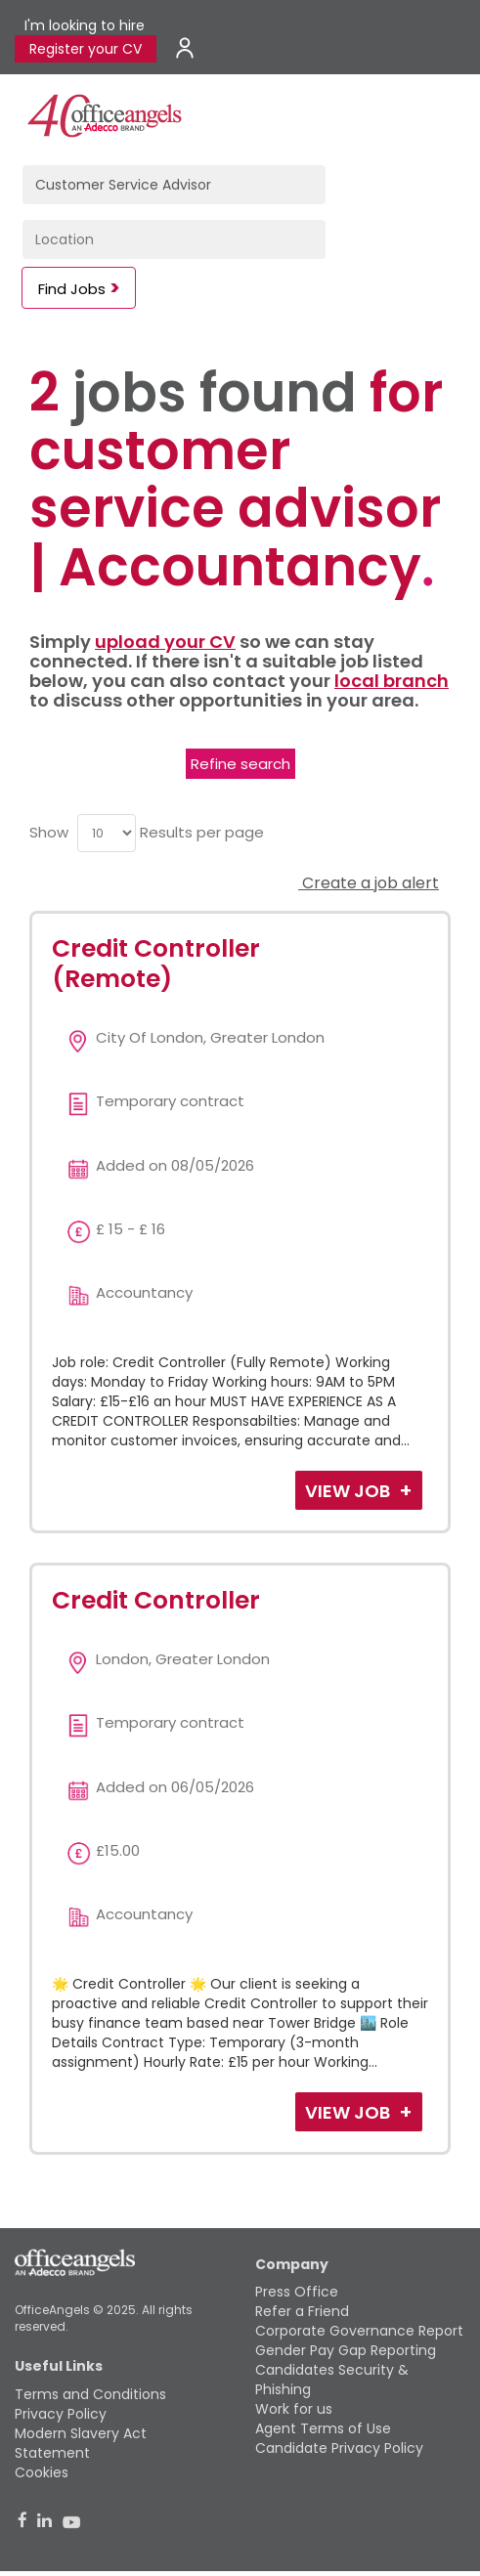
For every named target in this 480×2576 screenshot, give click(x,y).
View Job (349, 1491)
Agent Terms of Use (323, 2428)
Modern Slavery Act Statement (81, 2443)
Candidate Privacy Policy (339, 2448)
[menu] (106, 833)
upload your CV (165, 641)
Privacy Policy (61, 2414)
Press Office (296, 2291)
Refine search (240, 763)
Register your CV (85, 49)
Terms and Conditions (90, 2394)
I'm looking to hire (84, 25)
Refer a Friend (302, 2311)
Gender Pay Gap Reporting (345, 2350)
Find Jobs (72, 289)
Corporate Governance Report (359, 2330)
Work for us (293, 2409)
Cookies (41, 2472)
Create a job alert (368, 883)
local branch (391, 680)
